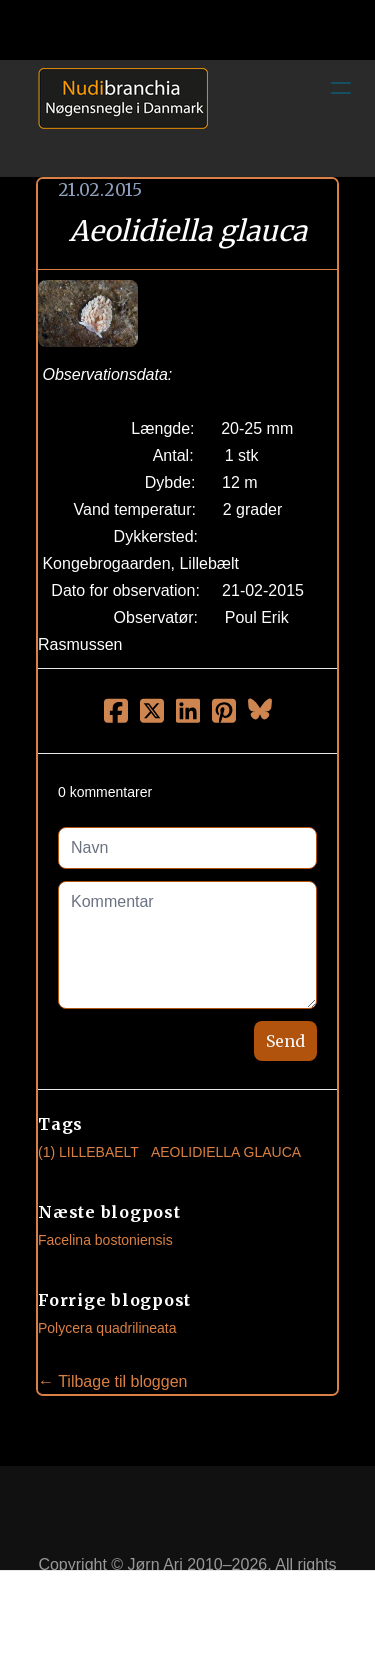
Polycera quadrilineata (107, 1328)
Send (285, 1041)
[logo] (116, 118)
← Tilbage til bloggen (112, 1381)
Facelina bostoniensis (105, 1240)
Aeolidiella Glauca (226, 1152)
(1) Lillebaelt (88, 1152)
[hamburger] (341, 88)
